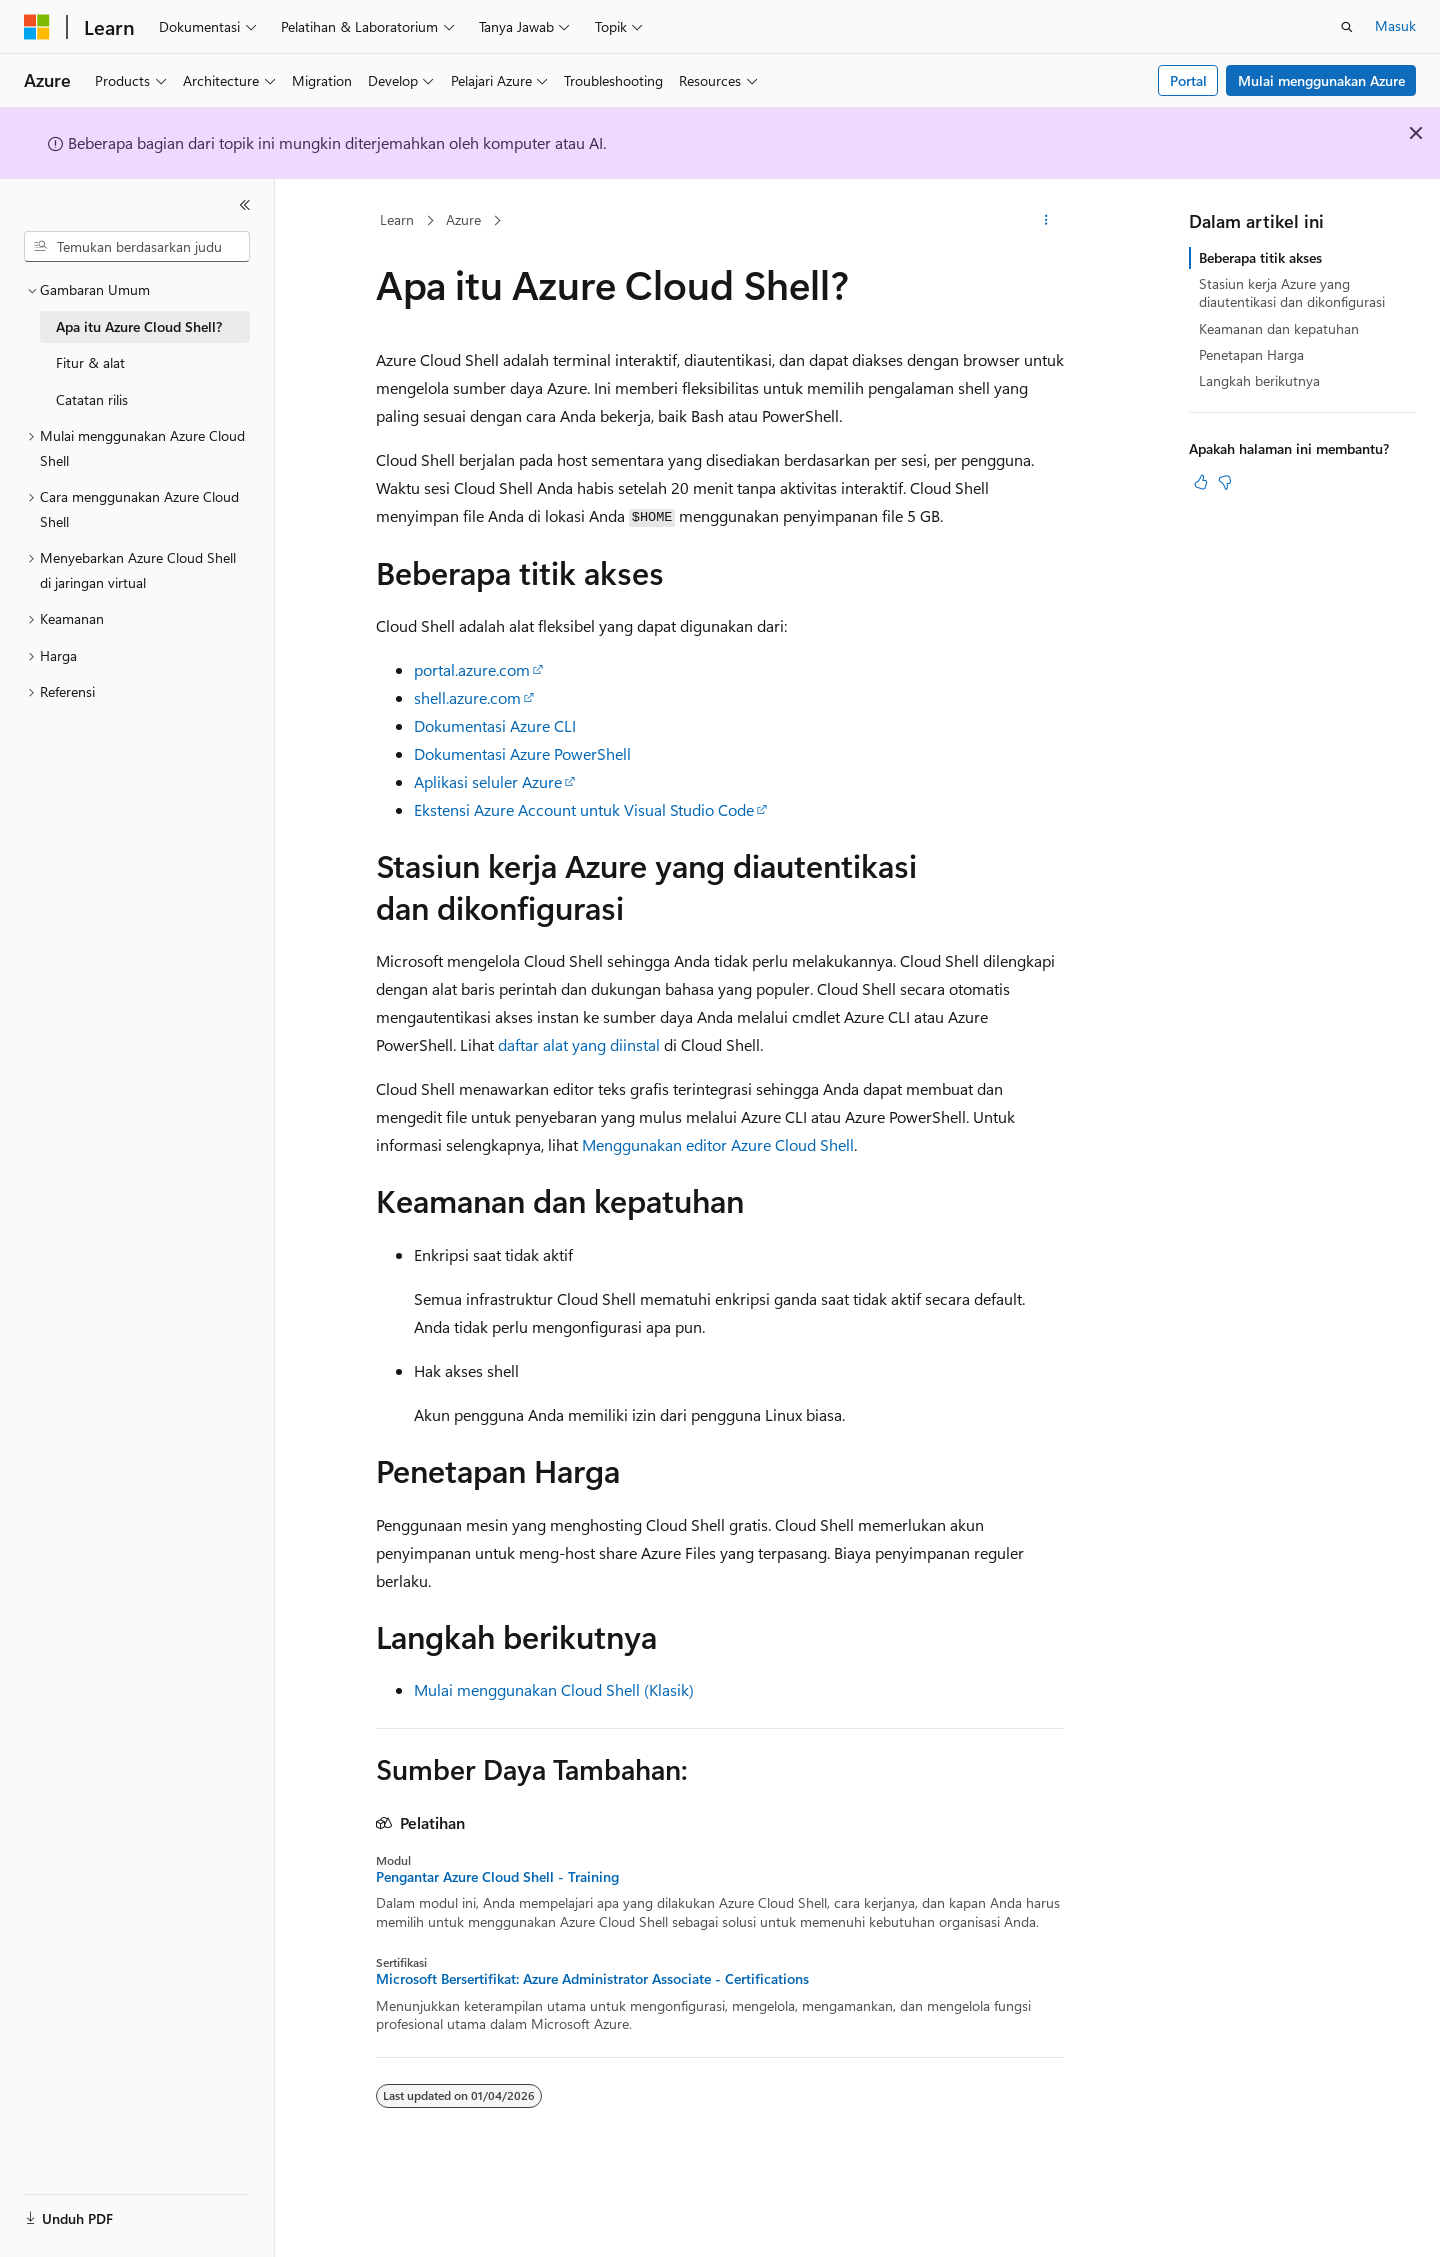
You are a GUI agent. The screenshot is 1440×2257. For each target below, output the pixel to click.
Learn (397, 219)
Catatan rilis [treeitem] (92, 399)
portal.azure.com (472, 669)
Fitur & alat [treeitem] (90, 362)
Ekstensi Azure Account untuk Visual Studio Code (584, 809)
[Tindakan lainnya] (1046, 221)
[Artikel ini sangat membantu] (1201, 482)
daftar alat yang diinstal (579, 1044)
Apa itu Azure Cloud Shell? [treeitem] (139, 326)
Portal (1188, 80)
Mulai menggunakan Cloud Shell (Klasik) (554, 1689)
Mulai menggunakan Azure (1321, 80)
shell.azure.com (467, 697)
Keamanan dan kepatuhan (1279, 328)
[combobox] (137, 247)
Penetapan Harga (1251, 354)
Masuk (1395, 25)
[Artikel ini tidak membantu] (1225, 482)
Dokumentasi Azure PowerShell (522, 753)
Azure (463, 219)
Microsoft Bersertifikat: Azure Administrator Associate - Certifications (592, 1979)
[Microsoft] (37, 27)
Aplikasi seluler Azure (488, 781)
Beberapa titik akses (1260, 257)
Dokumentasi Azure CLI (495, 725)
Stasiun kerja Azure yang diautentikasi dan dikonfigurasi (1292, 292)
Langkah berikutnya (1259, 380)
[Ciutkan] (245, 205)
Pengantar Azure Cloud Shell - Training (497, 1877)
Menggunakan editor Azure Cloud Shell (718, 1144)
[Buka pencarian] (1347, 27)
